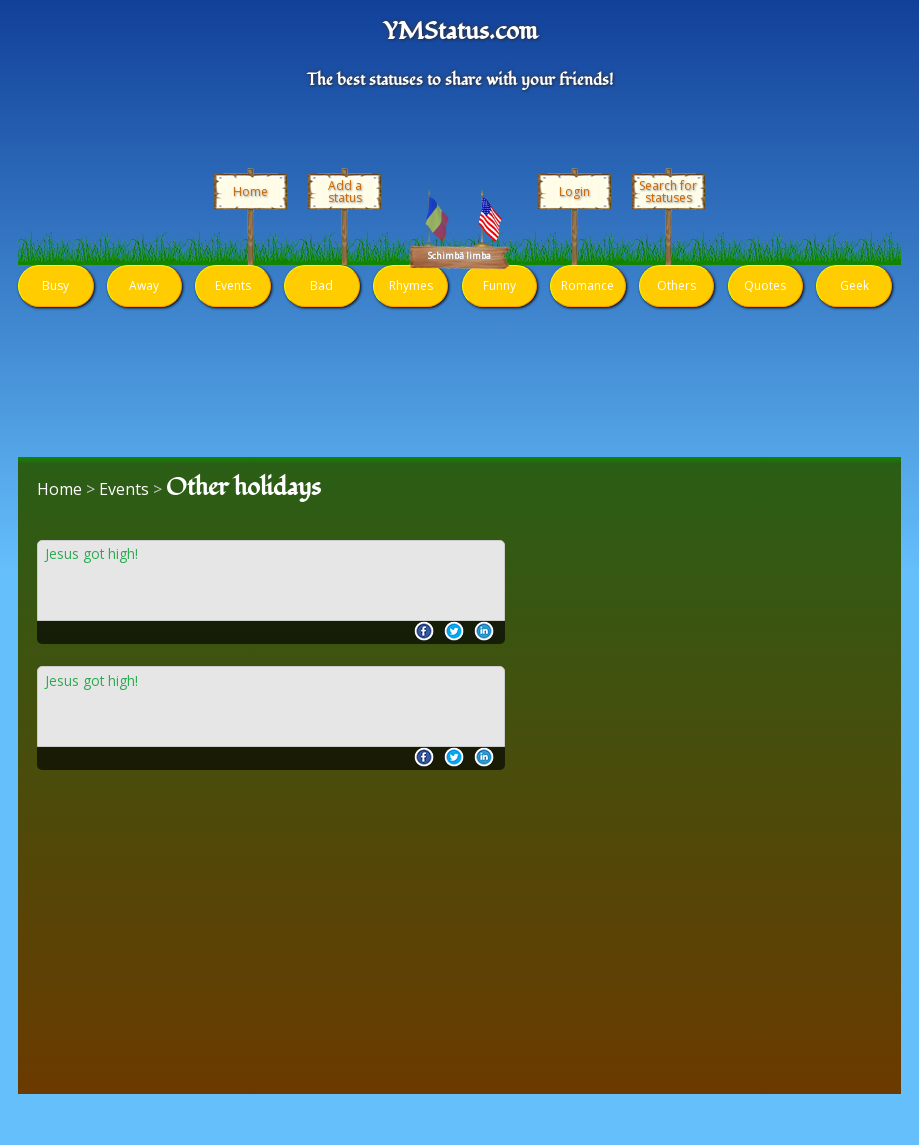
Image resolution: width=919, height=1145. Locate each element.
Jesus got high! (91, 554)
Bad (321, 285)
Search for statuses (668, 192)
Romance (587, 285)
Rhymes (411, 285)
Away (144, 285)
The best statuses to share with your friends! (460, 80)
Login (574, 191)
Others (676, 285)
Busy (55, 285)
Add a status (345, 192)
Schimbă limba (459, 255)
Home (250, 191)
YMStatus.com (460, 32)
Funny (499, 285)
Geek (854, 285)
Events (233, 285)
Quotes (765, 285)
